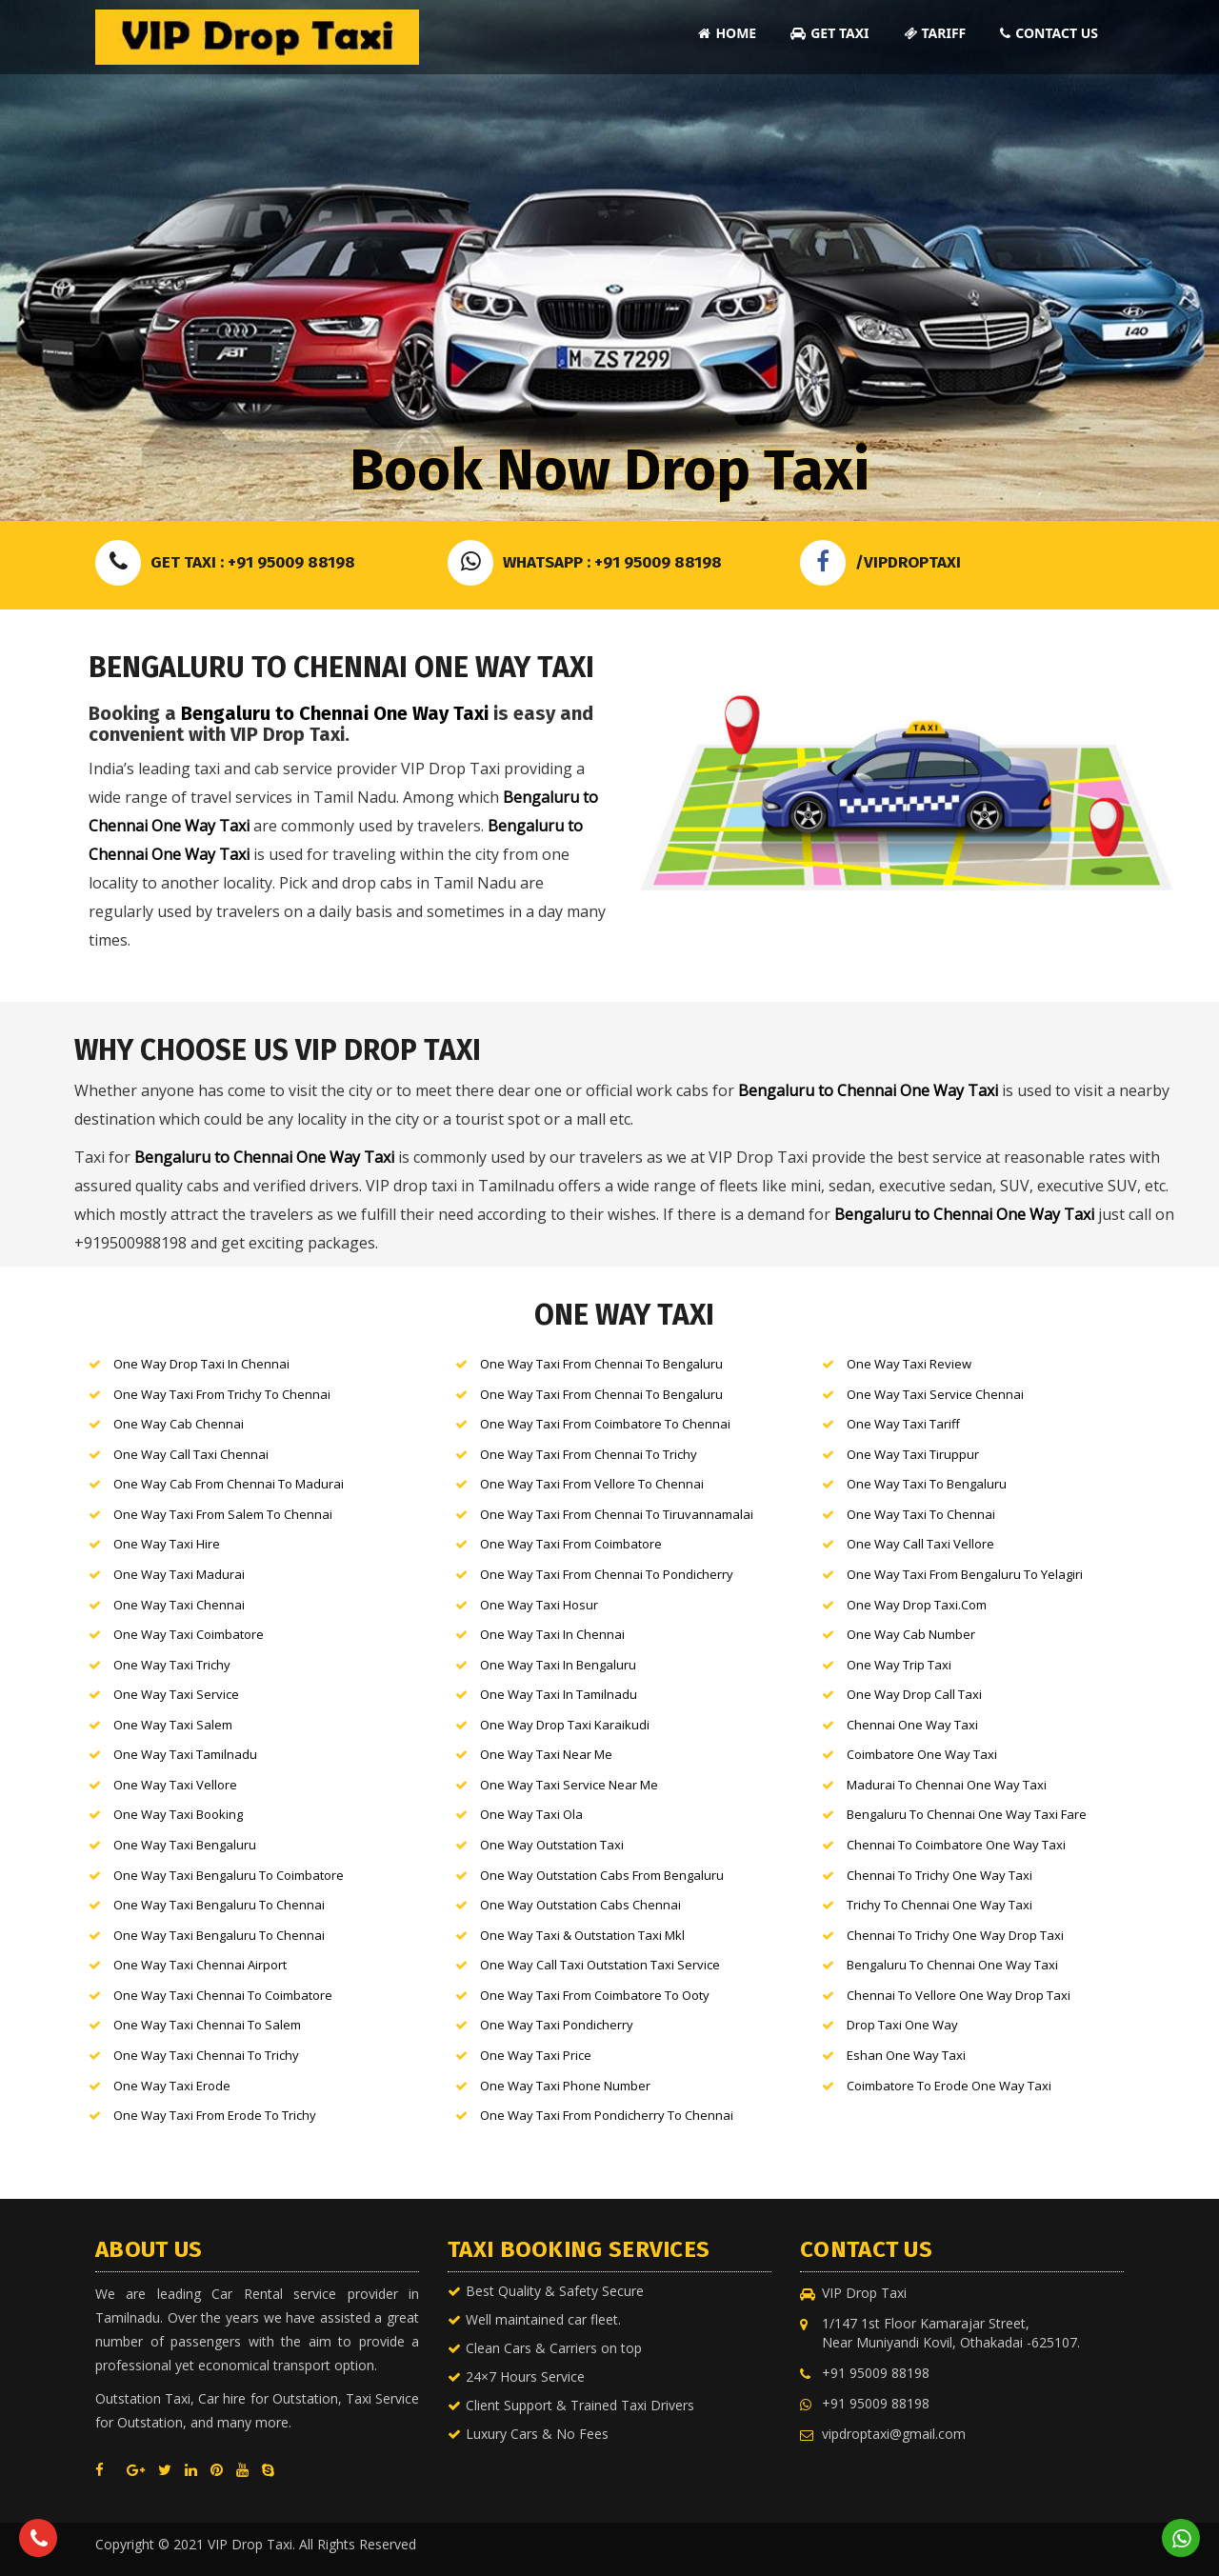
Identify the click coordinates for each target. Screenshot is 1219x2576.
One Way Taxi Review (907, 1363)
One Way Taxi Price (534, 2055)
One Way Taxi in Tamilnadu (557, 1694)
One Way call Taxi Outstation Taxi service (598, 1964)
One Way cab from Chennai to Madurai (227, 1483)
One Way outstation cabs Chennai (579, 1904)
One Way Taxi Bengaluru (183, 1844)
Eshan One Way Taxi (905, 2055)
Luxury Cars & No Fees (537, 2434)
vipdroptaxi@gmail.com (894, 2434)
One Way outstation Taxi (550, 1844)
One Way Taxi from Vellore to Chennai (590, 1483)
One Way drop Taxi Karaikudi (563, 1724)
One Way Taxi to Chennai (919, 1514)
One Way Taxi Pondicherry (555, 2024)
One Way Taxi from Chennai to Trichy (587, 1454)
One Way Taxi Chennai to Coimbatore (221, 1995)
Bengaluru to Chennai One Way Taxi (335, 713)
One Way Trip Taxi (897, 1664)
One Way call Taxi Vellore (919, 1543)
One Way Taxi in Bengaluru (556, 1664)
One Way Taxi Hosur (537, 1604)
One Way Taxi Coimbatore (187, 1634)
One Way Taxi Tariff (902, 1423)
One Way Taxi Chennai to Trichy (204, 2055)
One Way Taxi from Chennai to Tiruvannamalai (615, 1514)
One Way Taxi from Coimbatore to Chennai (603, 1423)
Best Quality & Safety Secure (555, 2291)
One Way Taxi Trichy (170, 1664)
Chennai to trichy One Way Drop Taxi (954, 1935)
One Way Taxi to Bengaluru (925, 1483)
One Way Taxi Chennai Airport (198, 1964)
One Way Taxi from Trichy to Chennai (220, 1394)
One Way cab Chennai (177, 1423)
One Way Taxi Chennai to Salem (205, 2024)
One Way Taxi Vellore (173, 1784)
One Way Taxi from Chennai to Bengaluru (600, 1363)
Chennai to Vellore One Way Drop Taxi (957, 1995)
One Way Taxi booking (176, 1814)
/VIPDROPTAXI (880, 562)
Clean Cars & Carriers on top (554, 2348)
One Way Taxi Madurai (177, 1574)
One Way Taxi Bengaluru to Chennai (217, 1904)
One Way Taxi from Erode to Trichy (213, 2115)
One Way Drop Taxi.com (915, 1604)
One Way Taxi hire (165, 1543)
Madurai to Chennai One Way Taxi (945, 1784)
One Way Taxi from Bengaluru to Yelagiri (963, 1574)
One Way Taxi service (174, 1694)
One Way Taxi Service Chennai (934, 1394)
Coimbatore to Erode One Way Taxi (947, 2085)
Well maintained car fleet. (543, 2319)
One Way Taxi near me (544, 1754)
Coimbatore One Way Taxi (920, 1754)
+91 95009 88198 (875, 2373)
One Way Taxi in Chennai (551, 1634)
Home (727, 33)
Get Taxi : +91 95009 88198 (225, 562)
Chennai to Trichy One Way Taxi (938, 1875)
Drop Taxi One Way (901, 2024)
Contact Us (1049, 33)
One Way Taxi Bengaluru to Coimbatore (227, 1875)
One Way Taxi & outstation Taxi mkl (581, 1935)
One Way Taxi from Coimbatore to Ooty (593, 1995)
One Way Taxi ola (530, 1814)
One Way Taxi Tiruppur (911, 1454)
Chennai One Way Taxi (911, 1724)
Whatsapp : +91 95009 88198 (585, 562)
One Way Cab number (909, 1634)
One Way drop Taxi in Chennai (200, 1363)
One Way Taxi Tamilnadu (183, 1754)
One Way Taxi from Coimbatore (569, 1543)
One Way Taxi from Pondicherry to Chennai (605, 2115)
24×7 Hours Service (525, 2376)
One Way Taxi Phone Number (563, 2085)
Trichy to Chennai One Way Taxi (938, 1904)
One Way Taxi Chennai (177, 1604)
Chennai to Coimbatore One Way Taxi (955, 1844)
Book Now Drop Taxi (609, 470)
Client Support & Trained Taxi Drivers (580, 2405)
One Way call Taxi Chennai (189, 1454)
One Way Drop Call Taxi (913, 1694)
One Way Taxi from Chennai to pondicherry (605, 1574)
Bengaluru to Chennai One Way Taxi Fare (965, 1814)
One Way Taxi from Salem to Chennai (221, 1514)
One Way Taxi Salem (171, 1724)
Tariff (935, 33)
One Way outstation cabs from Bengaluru (600, 1875)
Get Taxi (829, 33)
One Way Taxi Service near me (567, 1784)
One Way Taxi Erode (170, 2085)
